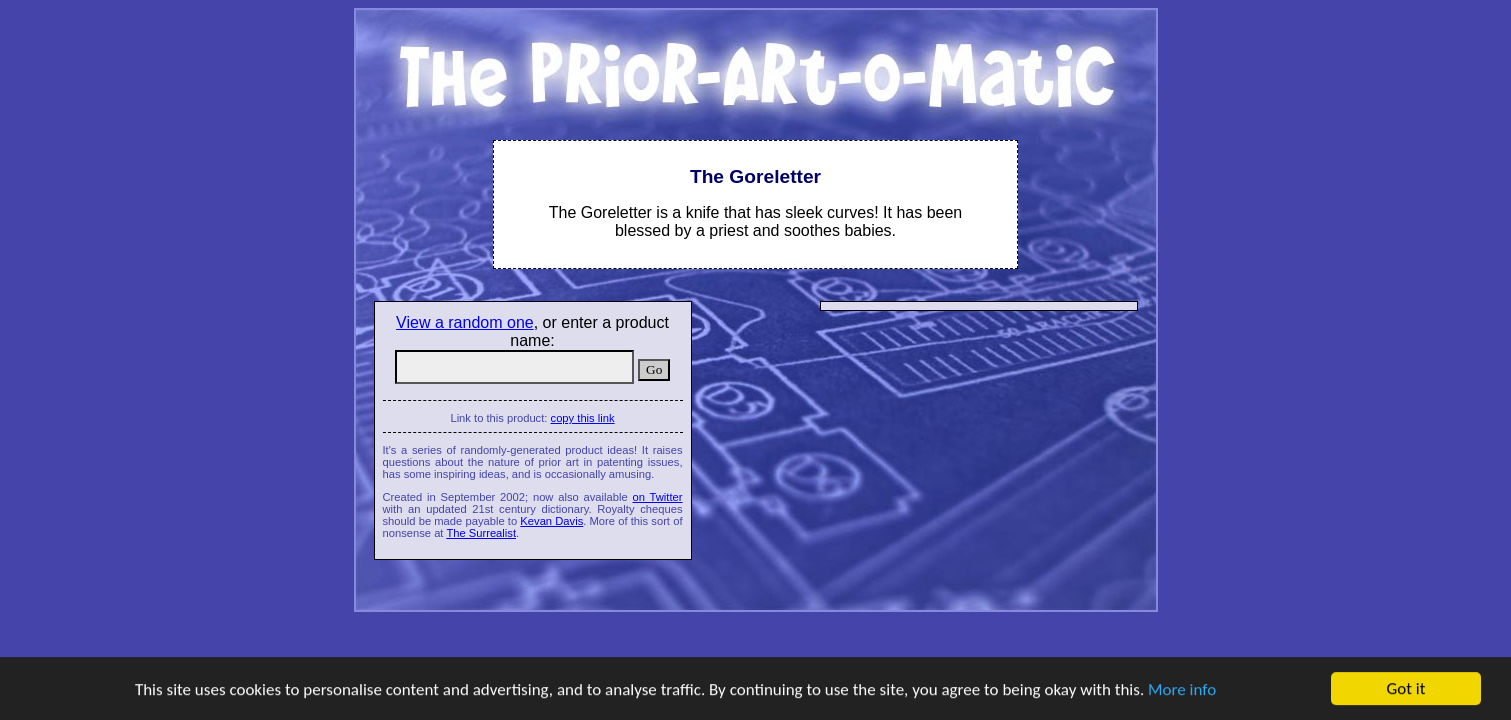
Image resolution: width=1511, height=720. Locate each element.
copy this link (583, 418)
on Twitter (658, 497)
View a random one (465, 322)
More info (1182, 689)
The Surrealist (481, 533)
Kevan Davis (551, 521)
